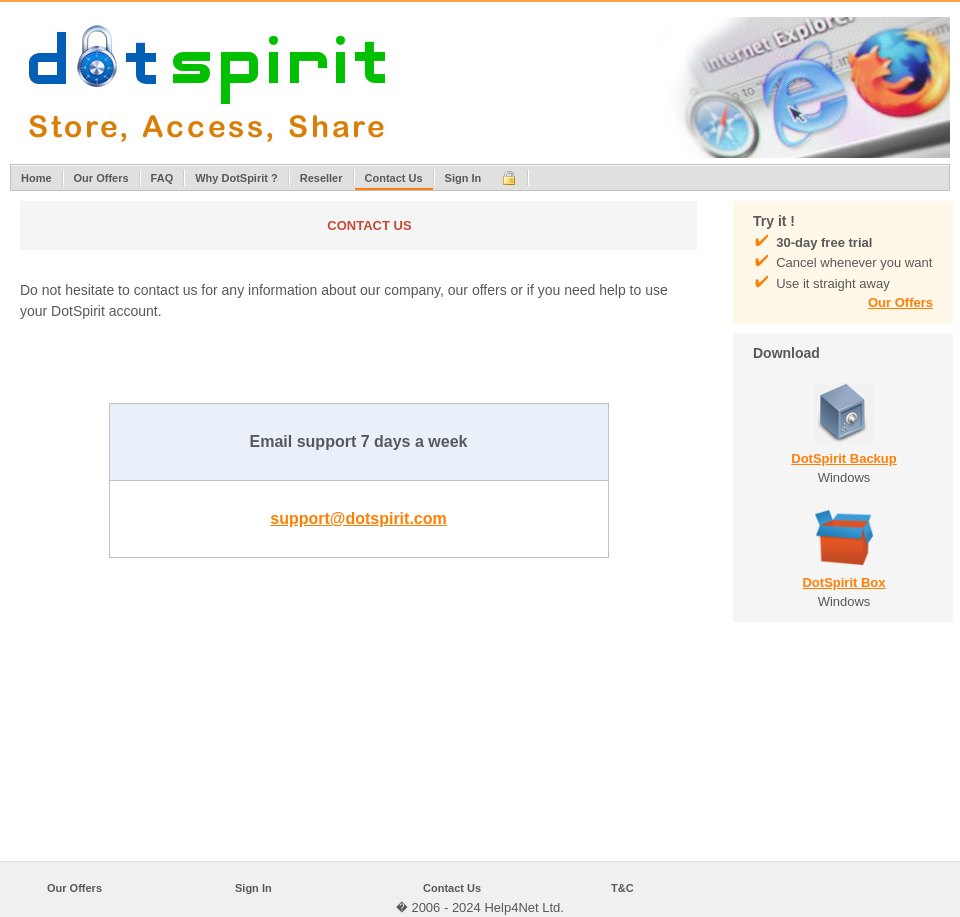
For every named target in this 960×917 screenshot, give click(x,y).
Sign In (463, 178)
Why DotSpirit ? (236, 178)
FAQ (162, 178)
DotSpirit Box (843, 582)
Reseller (321, 178)
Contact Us (394, 178)
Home (36, 178)
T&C (622, 888)
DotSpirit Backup (843, 458)
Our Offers (101, 178)
